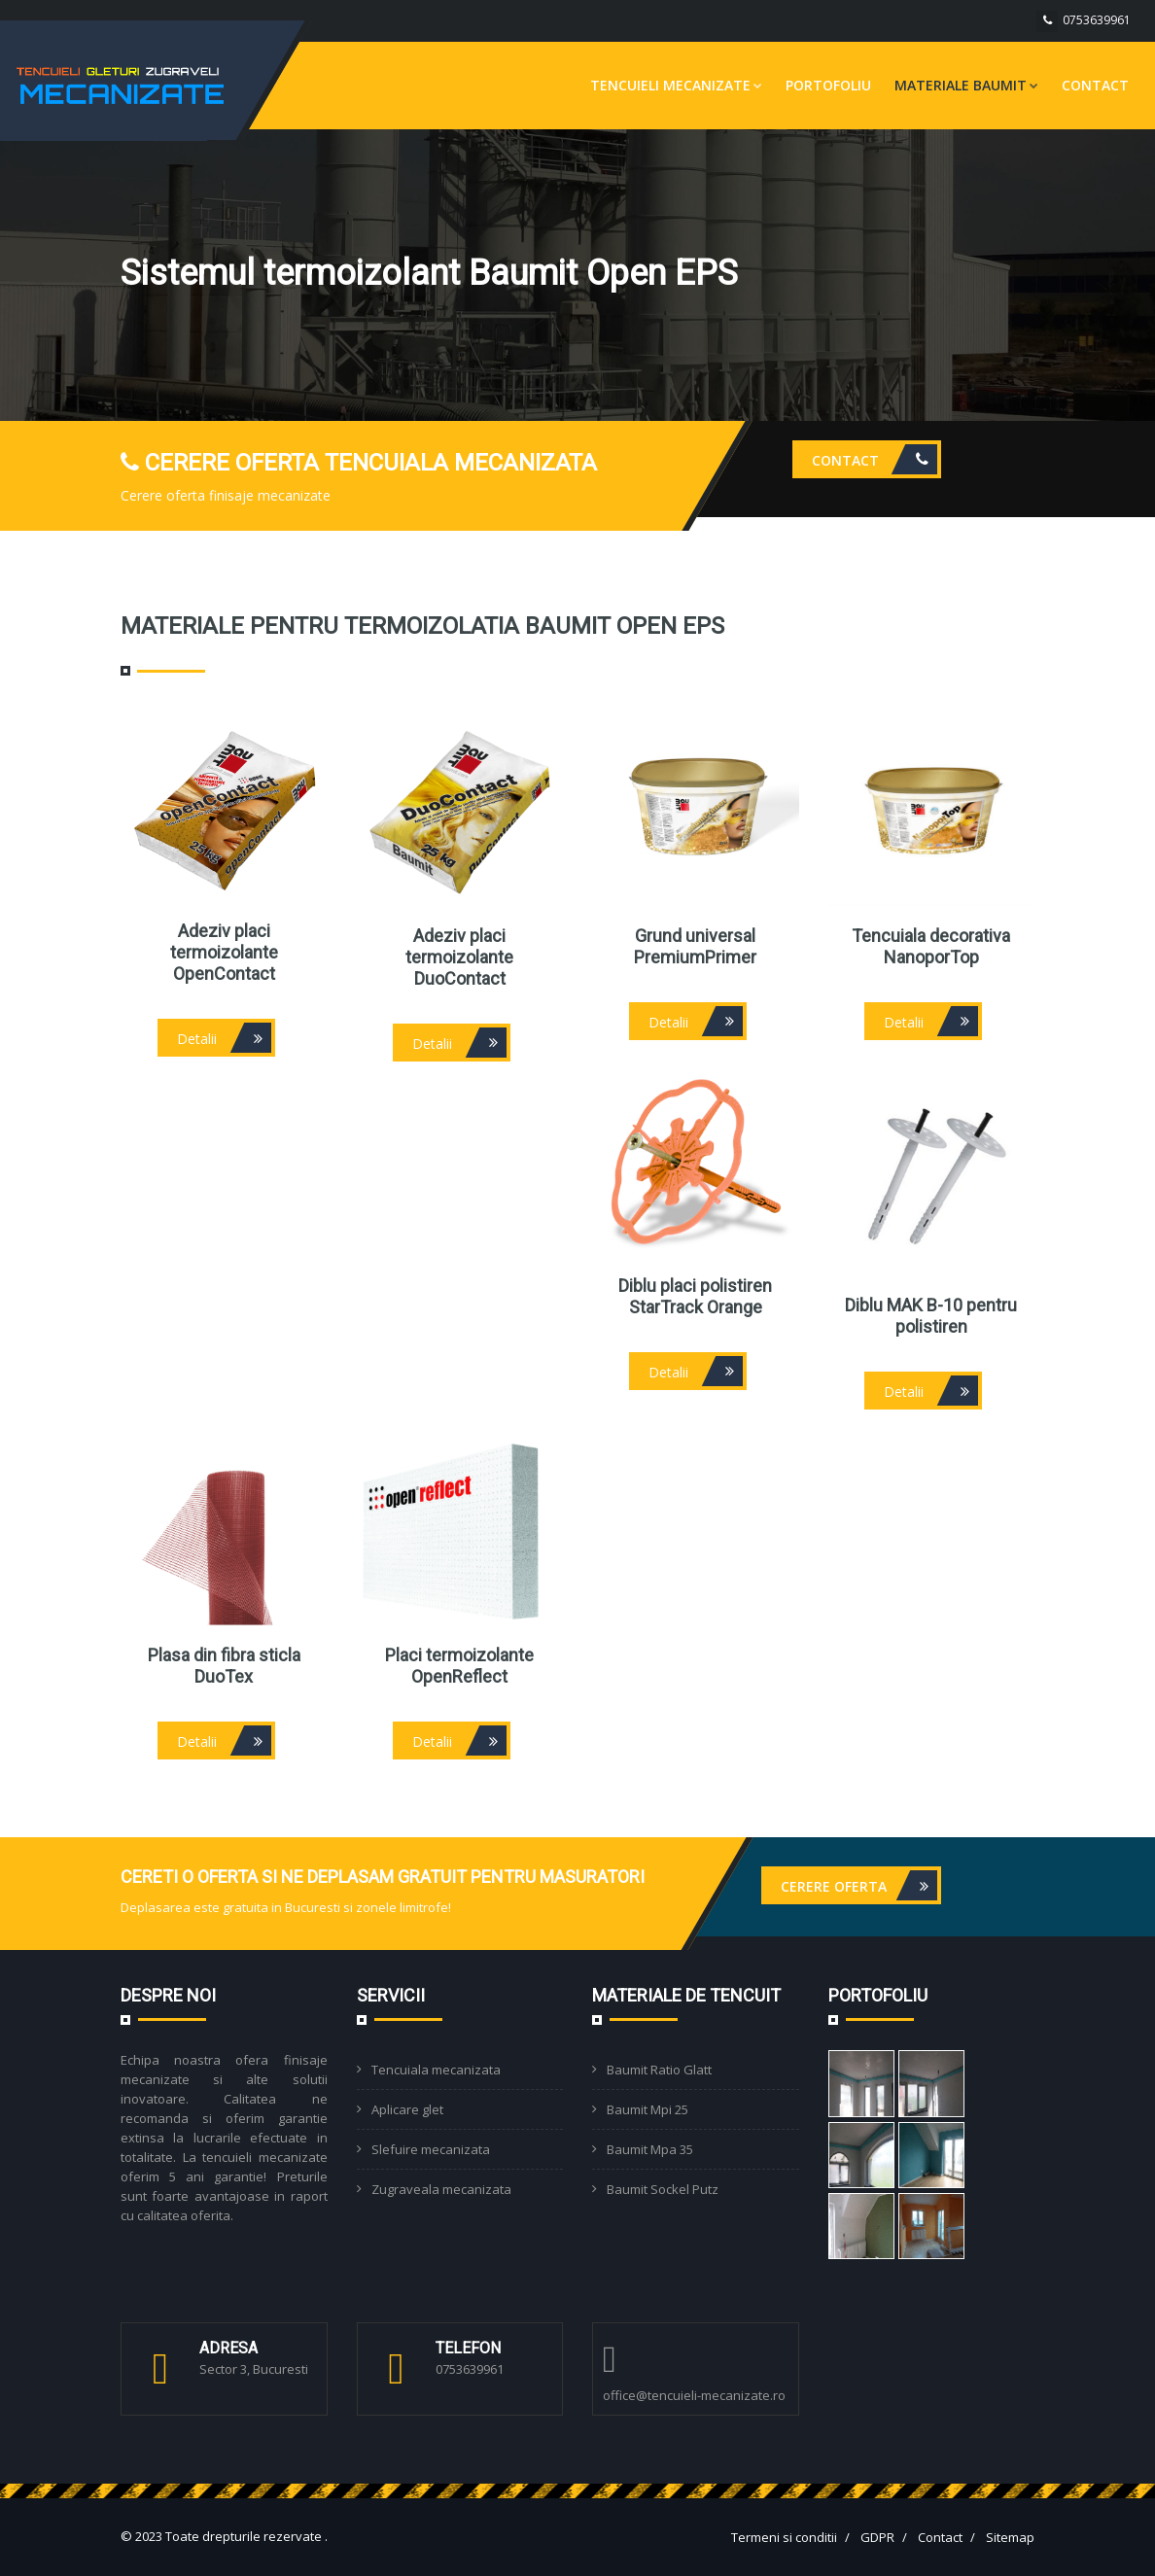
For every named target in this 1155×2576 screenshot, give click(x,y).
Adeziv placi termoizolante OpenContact (224, 952)
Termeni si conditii (784, 2537)
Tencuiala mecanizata (436, 2069)
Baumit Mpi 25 (647, 2109)
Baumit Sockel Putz (662, 2189)
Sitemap (1010, 2537)
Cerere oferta (859, 1885)
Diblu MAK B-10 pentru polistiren (931, 1316)
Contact (1095, 85)
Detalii (224, 1038)
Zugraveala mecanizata (441, 2189)
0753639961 (1097, 20)
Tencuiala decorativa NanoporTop (931, 946)
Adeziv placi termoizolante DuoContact (459, 957)
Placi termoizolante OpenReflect (459, 1666)
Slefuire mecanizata (430, 2149)
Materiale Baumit (966, 85)
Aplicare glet (407, 2109)
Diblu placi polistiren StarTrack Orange (695, 1296)
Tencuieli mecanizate (676, 85)
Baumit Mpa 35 (650, 2149)
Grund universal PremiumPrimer (695, 946)
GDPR (877, 2537)
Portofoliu (828, 85)
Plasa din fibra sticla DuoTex (224, 1666)
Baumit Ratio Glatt (659, 2069)
